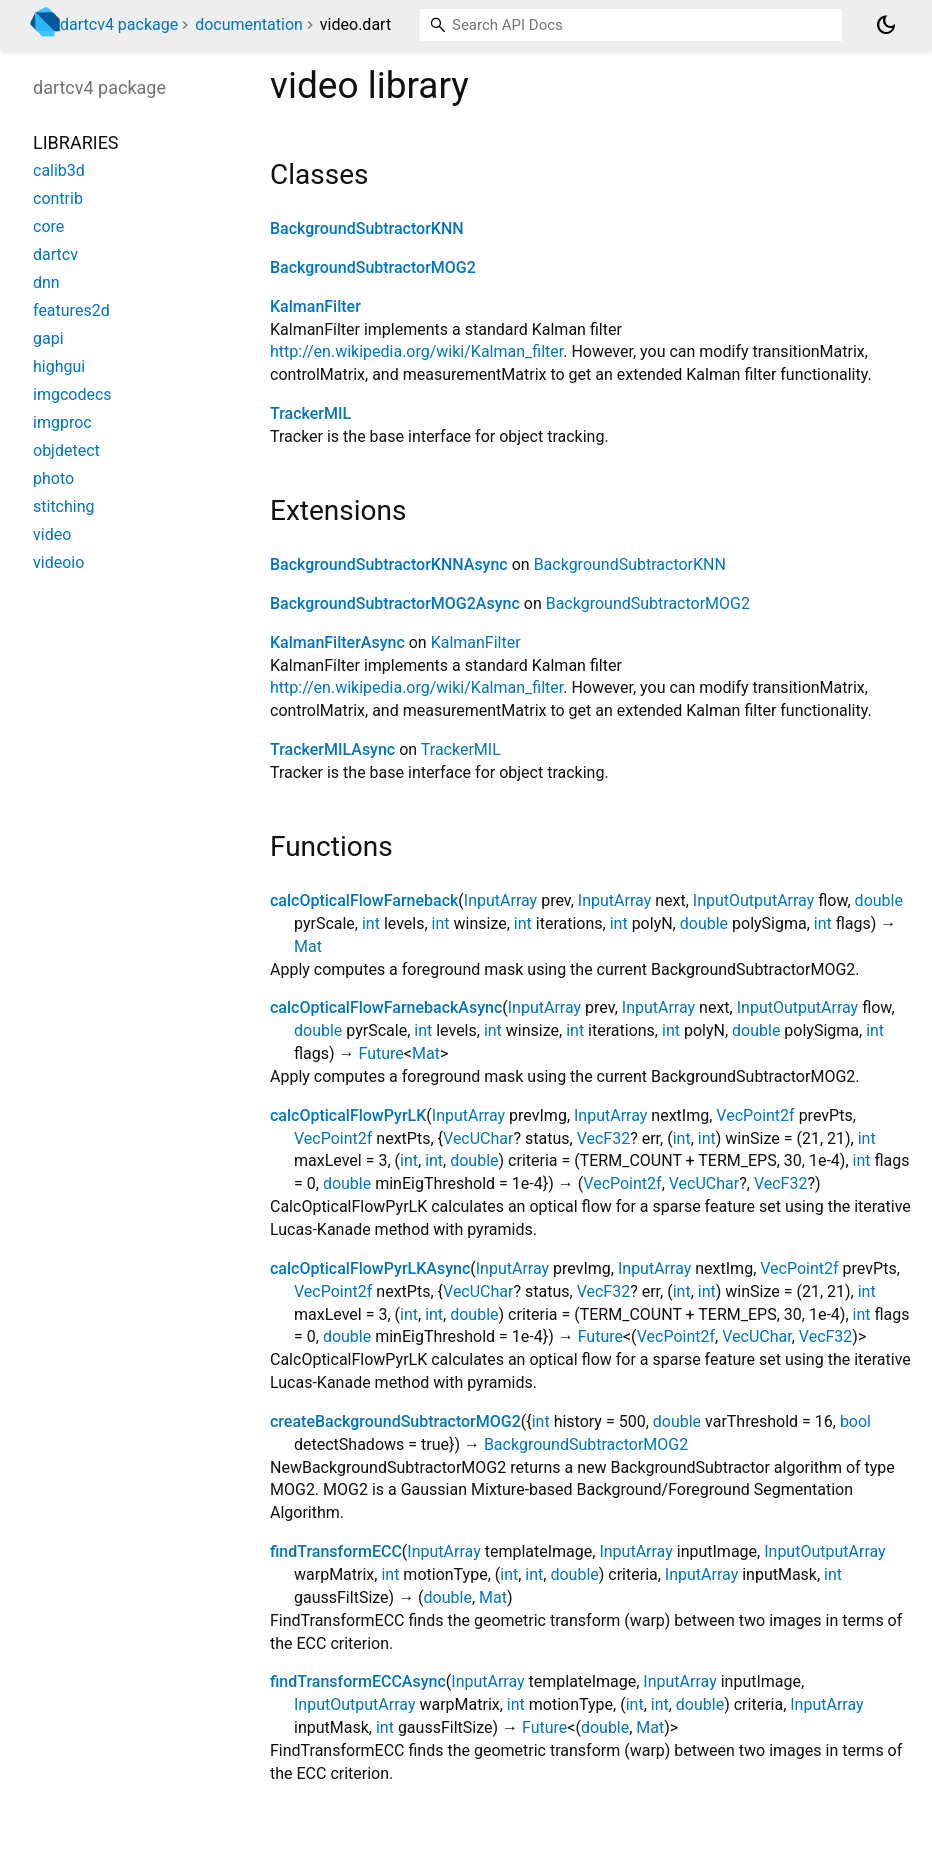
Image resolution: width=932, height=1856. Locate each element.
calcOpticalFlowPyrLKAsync (370, 1268)
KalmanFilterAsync (337, 642)
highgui (59, 366)
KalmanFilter (315, 306)
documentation (249, 24)
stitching (64, 506)
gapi (48, 338)
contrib (58, 198)
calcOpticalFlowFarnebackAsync (386, 1007)
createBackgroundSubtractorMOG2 (395, 1421)
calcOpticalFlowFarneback (364, 900)
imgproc (62, 422)
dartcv (55, 254)
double (879, 900)
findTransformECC (336, 1551)
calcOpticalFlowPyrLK (348, 1115)
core (48, 226)
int (371, 923)
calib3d (59, 170)
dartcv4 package (119, 24)
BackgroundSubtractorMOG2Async (395, 603)
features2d (71, 310)
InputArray (500, 900)
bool (855, 1421)
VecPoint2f (755, 1115)
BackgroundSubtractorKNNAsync (389, 564)
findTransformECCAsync (358, 1681)
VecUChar (478, 1138)
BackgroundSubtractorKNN (367, 228)
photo (53, 478)
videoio (58, 562)
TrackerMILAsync (332, 749)
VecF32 (604, 1138)
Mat (308, 946)
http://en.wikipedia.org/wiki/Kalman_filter (416, 351)
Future (381, 1053)
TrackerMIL (310, 413)
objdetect (66, 450)
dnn (46, 282)
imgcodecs (72, 394)
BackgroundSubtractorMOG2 (373, 267)
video (52, 534)
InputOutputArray (753, 900)
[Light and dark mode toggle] (886, 25)
